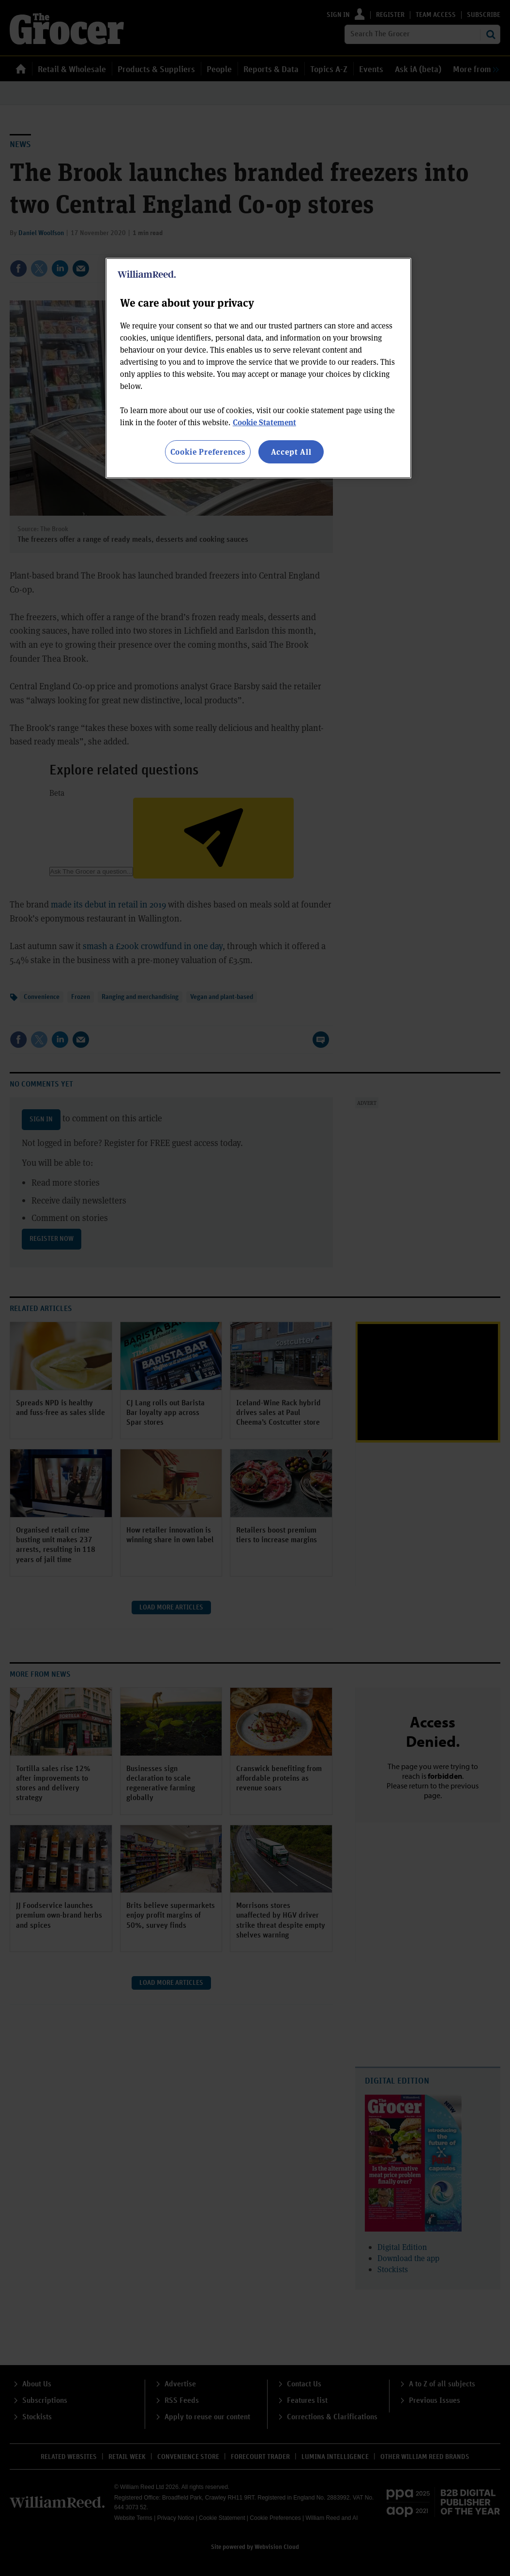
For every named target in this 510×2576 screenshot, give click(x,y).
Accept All (291, 451)
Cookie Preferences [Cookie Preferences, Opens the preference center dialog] (207, 451)
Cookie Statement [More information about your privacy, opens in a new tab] (264, 422)
